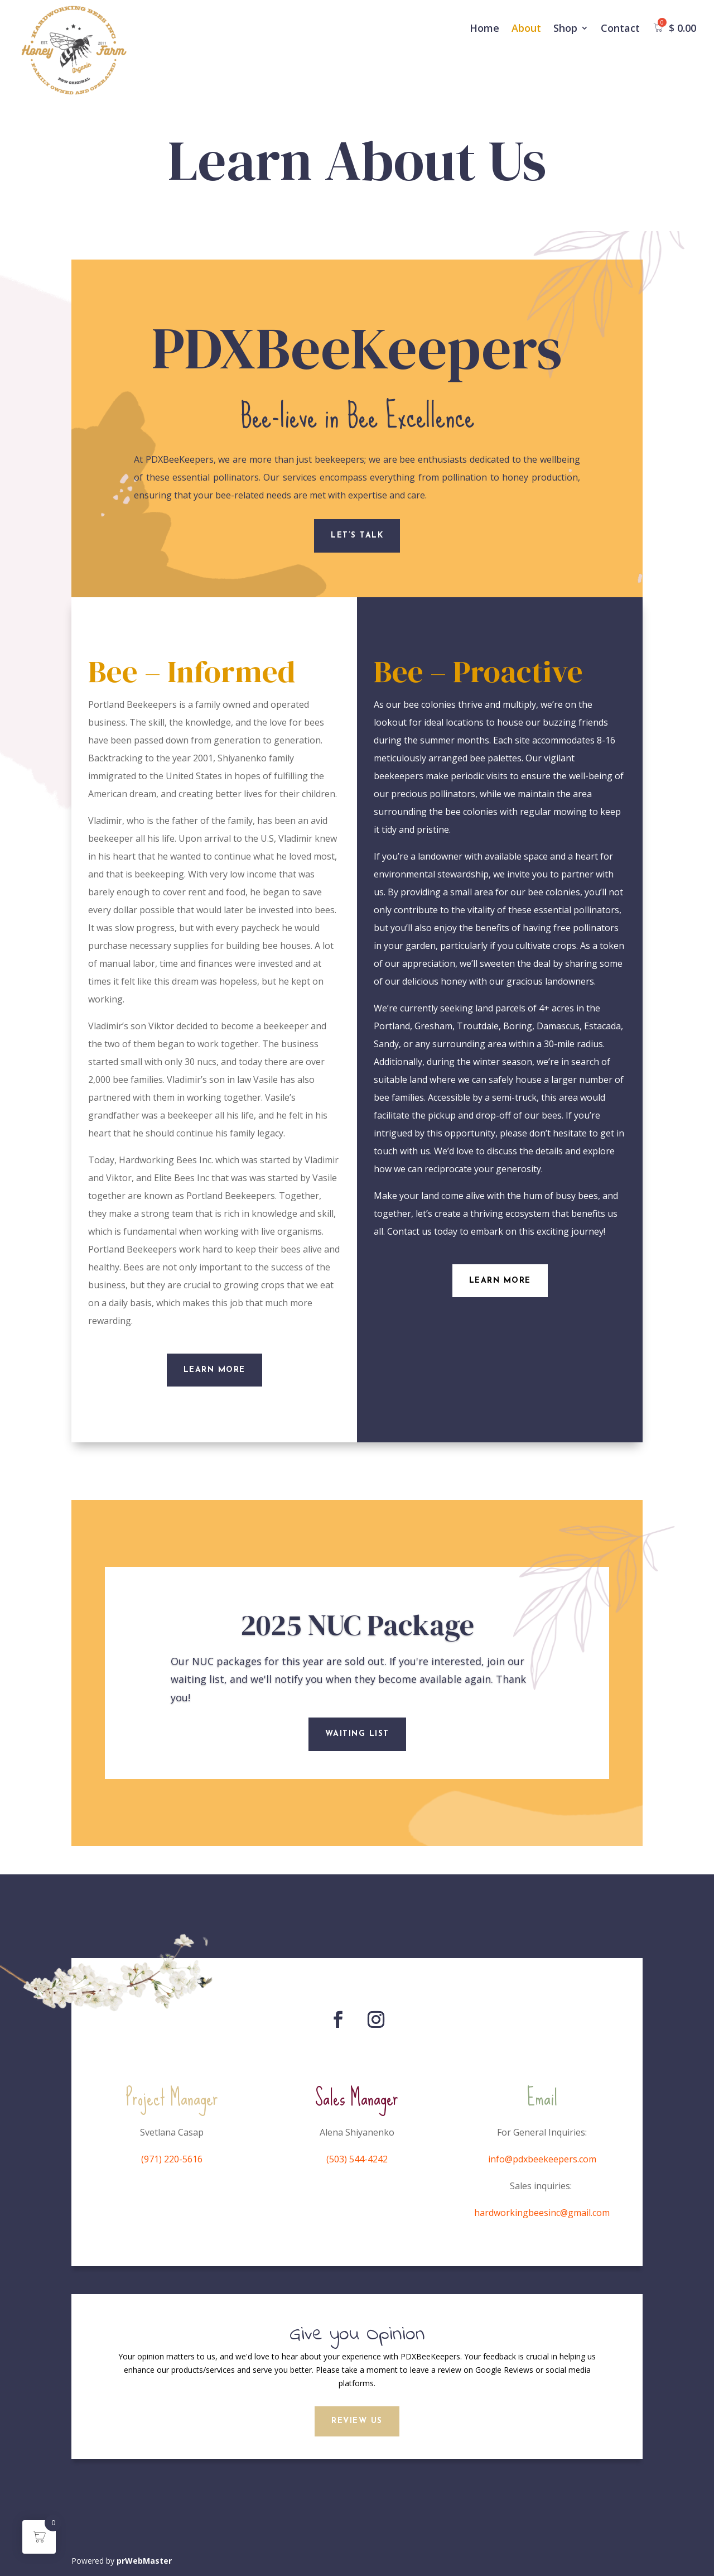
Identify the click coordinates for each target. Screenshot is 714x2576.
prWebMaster (144, 2560)
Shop (565, 28)
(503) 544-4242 (357, 2159)
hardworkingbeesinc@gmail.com (542, 2212)
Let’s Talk (357, 535)
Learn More (214, 1370)
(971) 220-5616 (171, 2159)
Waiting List (357, 1748)
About (526, 28)
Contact (620, 28)
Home (484, 28)
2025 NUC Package (357, 1638)
